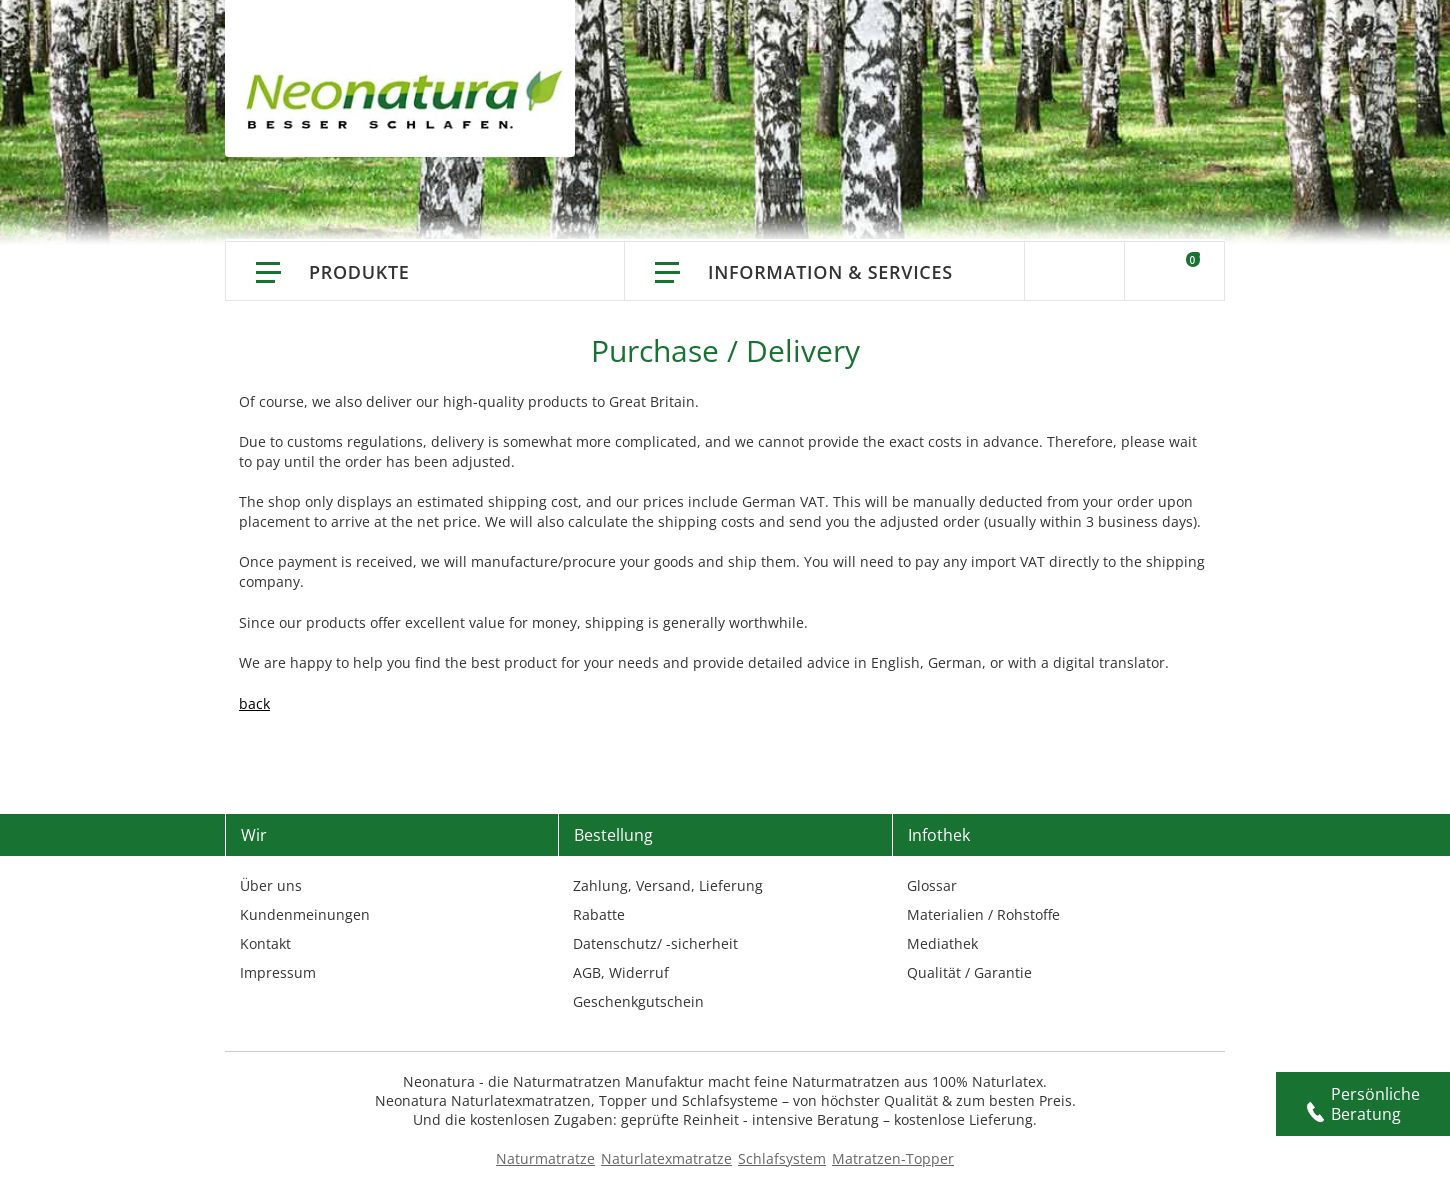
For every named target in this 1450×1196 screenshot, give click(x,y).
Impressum (278, 972)
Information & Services (830, 272)
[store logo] (410, 100)
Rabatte (599, 914)
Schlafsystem (782, 1158)
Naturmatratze (545, 1158)
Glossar (932, 885)
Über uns (271, 885)
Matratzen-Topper (893, 1158)
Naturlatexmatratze (666, 1158)
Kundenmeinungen (305, 914)
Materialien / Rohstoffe (983, 914)
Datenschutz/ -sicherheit (655, 943)
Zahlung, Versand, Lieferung (668, 885)
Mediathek (942, 943)
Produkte (359, 272)
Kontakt (265, 943)
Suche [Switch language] (1074, 271)
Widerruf (639, 972)
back (254, 703)
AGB (587, 972)
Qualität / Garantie (969, 972)
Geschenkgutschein (638, 1001)
